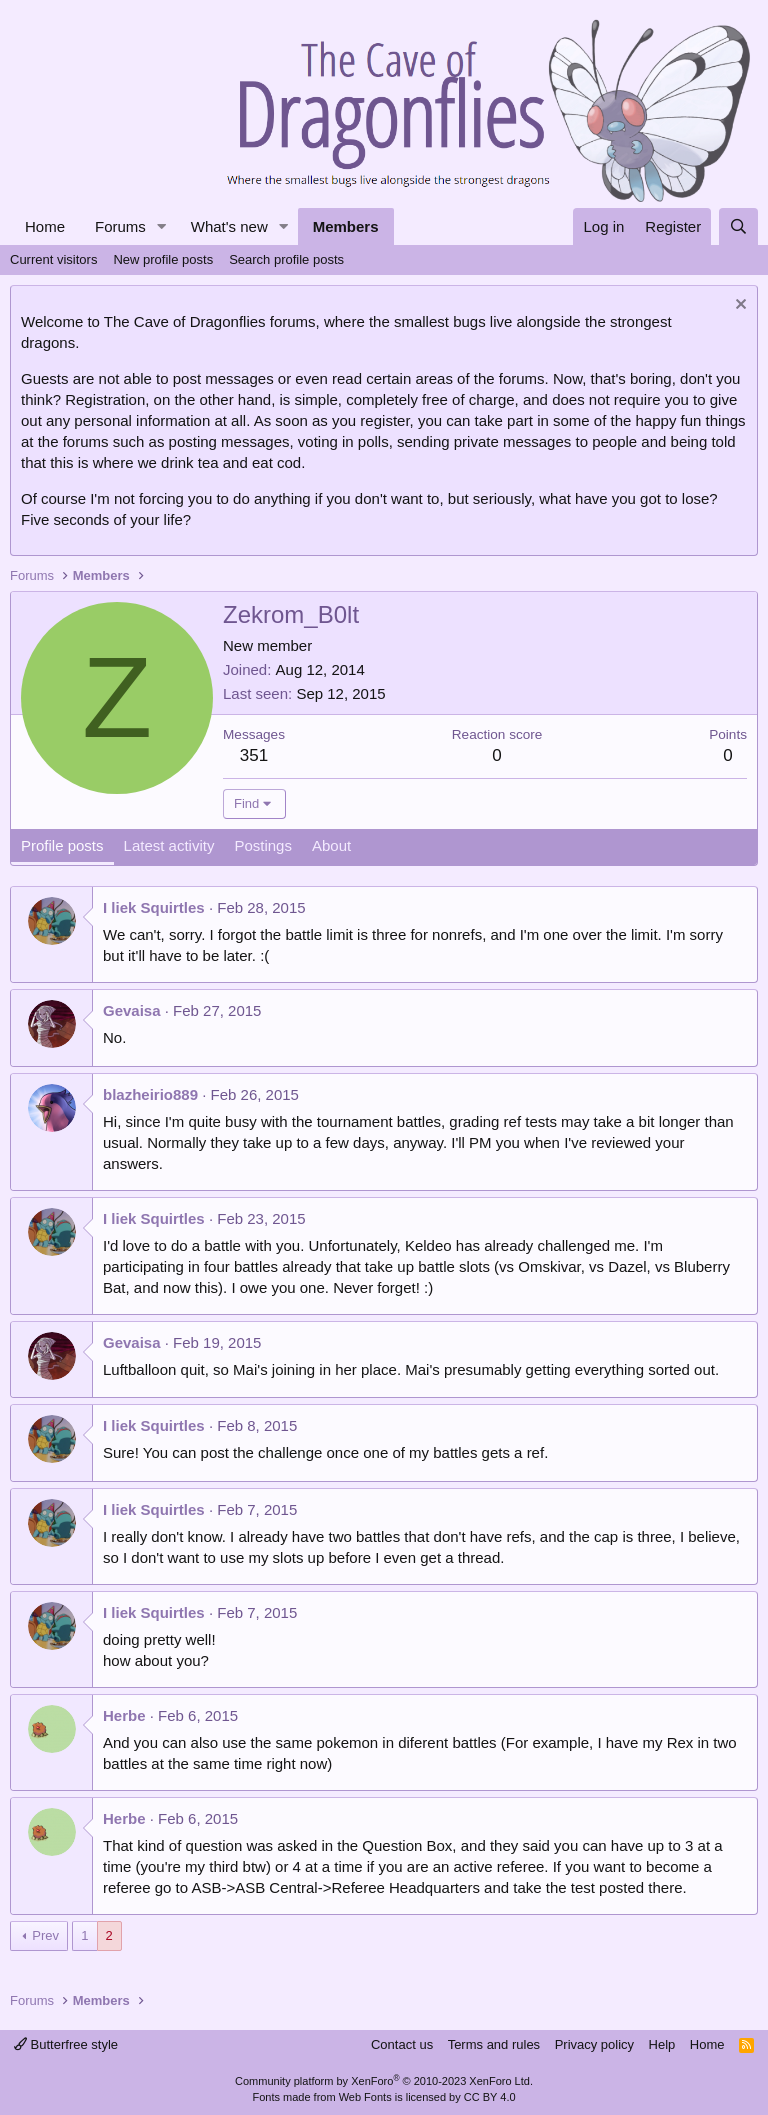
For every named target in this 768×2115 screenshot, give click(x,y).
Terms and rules (494, 2044)
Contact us (402, 2044)
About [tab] (331, 845)
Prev (45, 1935)
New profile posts (163, 259)
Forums (120, 226)
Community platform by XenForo (384, 2081)
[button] (162, 226)
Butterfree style (66, 2044)
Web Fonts (365, 2097)
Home (45, 226)
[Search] (738, 226)
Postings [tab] (263, 845)
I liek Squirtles (154, 907)
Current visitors (53, 259)
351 (254, 755)
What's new (229, 226)
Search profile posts (286, 259)
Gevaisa (132, 1010)
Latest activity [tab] (169, 845)
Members (346, 226)
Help (662, 2044)
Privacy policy (594, 2044)
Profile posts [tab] (62, 845)
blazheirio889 (150, 1094)
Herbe (124, 1715)
